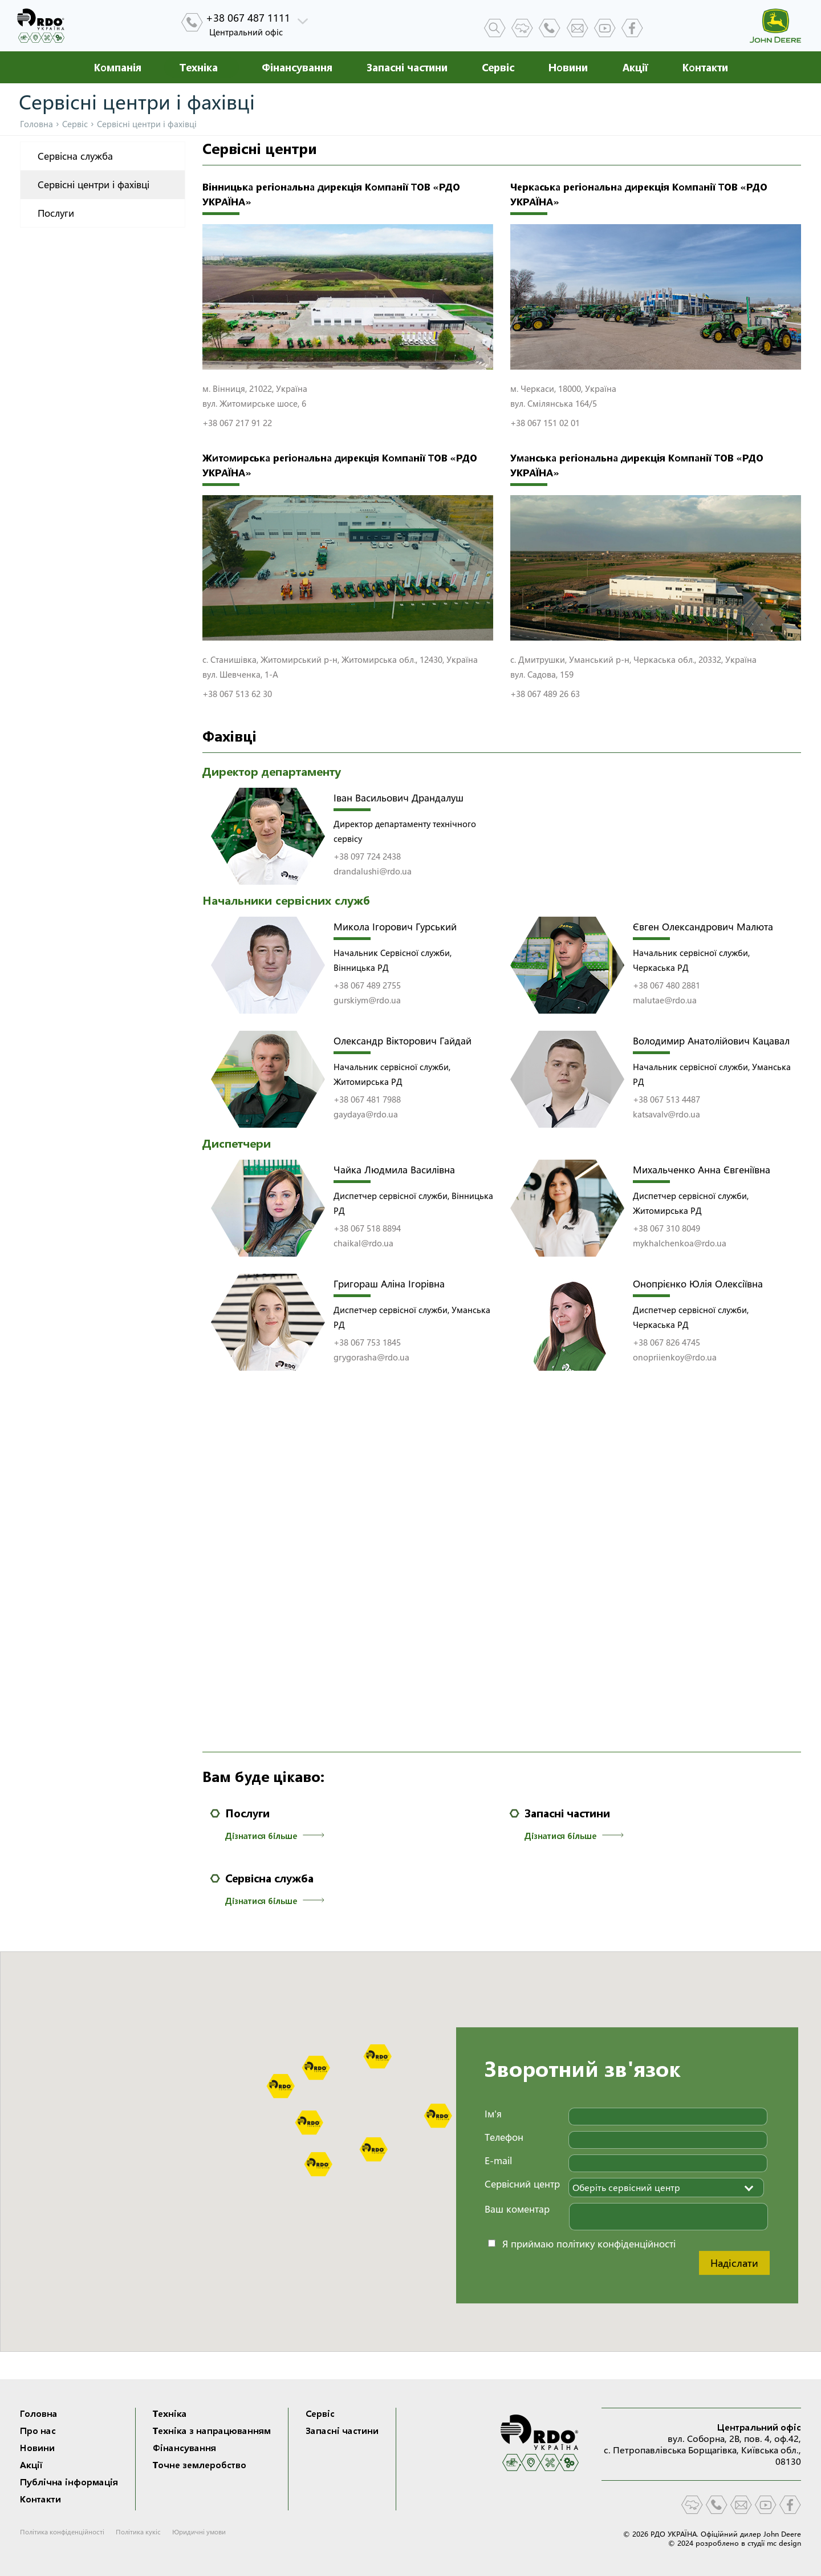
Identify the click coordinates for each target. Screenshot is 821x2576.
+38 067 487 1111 (248, 17)
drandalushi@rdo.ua (373, 871)
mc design (784, 2542)
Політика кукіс (138, 2532)
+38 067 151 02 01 (545, 423)
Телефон (504, 2137)
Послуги (56, 213)
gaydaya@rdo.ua (366, 1114)
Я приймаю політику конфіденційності (589, 2244)
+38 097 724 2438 (367, 856)
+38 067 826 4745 (666, 1342)
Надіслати (734, 2263)
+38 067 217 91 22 (237, 423)
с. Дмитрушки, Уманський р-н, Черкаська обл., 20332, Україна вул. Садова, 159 (634, 667)
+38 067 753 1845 (367, 1342)
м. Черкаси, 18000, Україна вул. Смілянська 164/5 (564, 396)
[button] (377, 2056)
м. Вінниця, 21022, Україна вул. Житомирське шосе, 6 (256, 396)
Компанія (117, 67)
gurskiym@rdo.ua (367, 1000)
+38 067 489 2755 (367, 985)
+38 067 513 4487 (666, 1099)
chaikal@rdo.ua (363, 1243)
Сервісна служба (75, 156)
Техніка (199, 67)
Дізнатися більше (274, 1835)
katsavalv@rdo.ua (666, 1114)
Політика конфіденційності (62, 2532)
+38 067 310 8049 (666, 1228)
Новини (568, 67)
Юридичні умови (199, 2532)
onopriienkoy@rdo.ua (675, 1357)
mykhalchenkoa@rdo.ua (679, 1243)
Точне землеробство (199, 2464)
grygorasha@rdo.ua (371, 1357)
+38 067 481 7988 (367, 1099)
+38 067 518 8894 (367, 1228)
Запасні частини (407, 67)
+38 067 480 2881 (666, 985)
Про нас (38, 2430)
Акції (635, 67)
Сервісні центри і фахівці (93, 185)
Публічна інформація (69, 2482)
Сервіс (498, 67)
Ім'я (493, 2114)
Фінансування (297, 67)
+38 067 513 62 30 (237, 693)
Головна (36, 124)
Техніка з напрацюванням (212, 2430)
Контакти (705, 67)
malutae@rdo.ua (665, 1000)
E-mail (498, 2160)
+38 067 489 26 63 (545, 693)
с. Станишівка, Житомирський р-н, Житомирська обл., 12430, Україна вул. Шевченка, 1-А (341, 667)
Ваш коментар (517, 2209)
